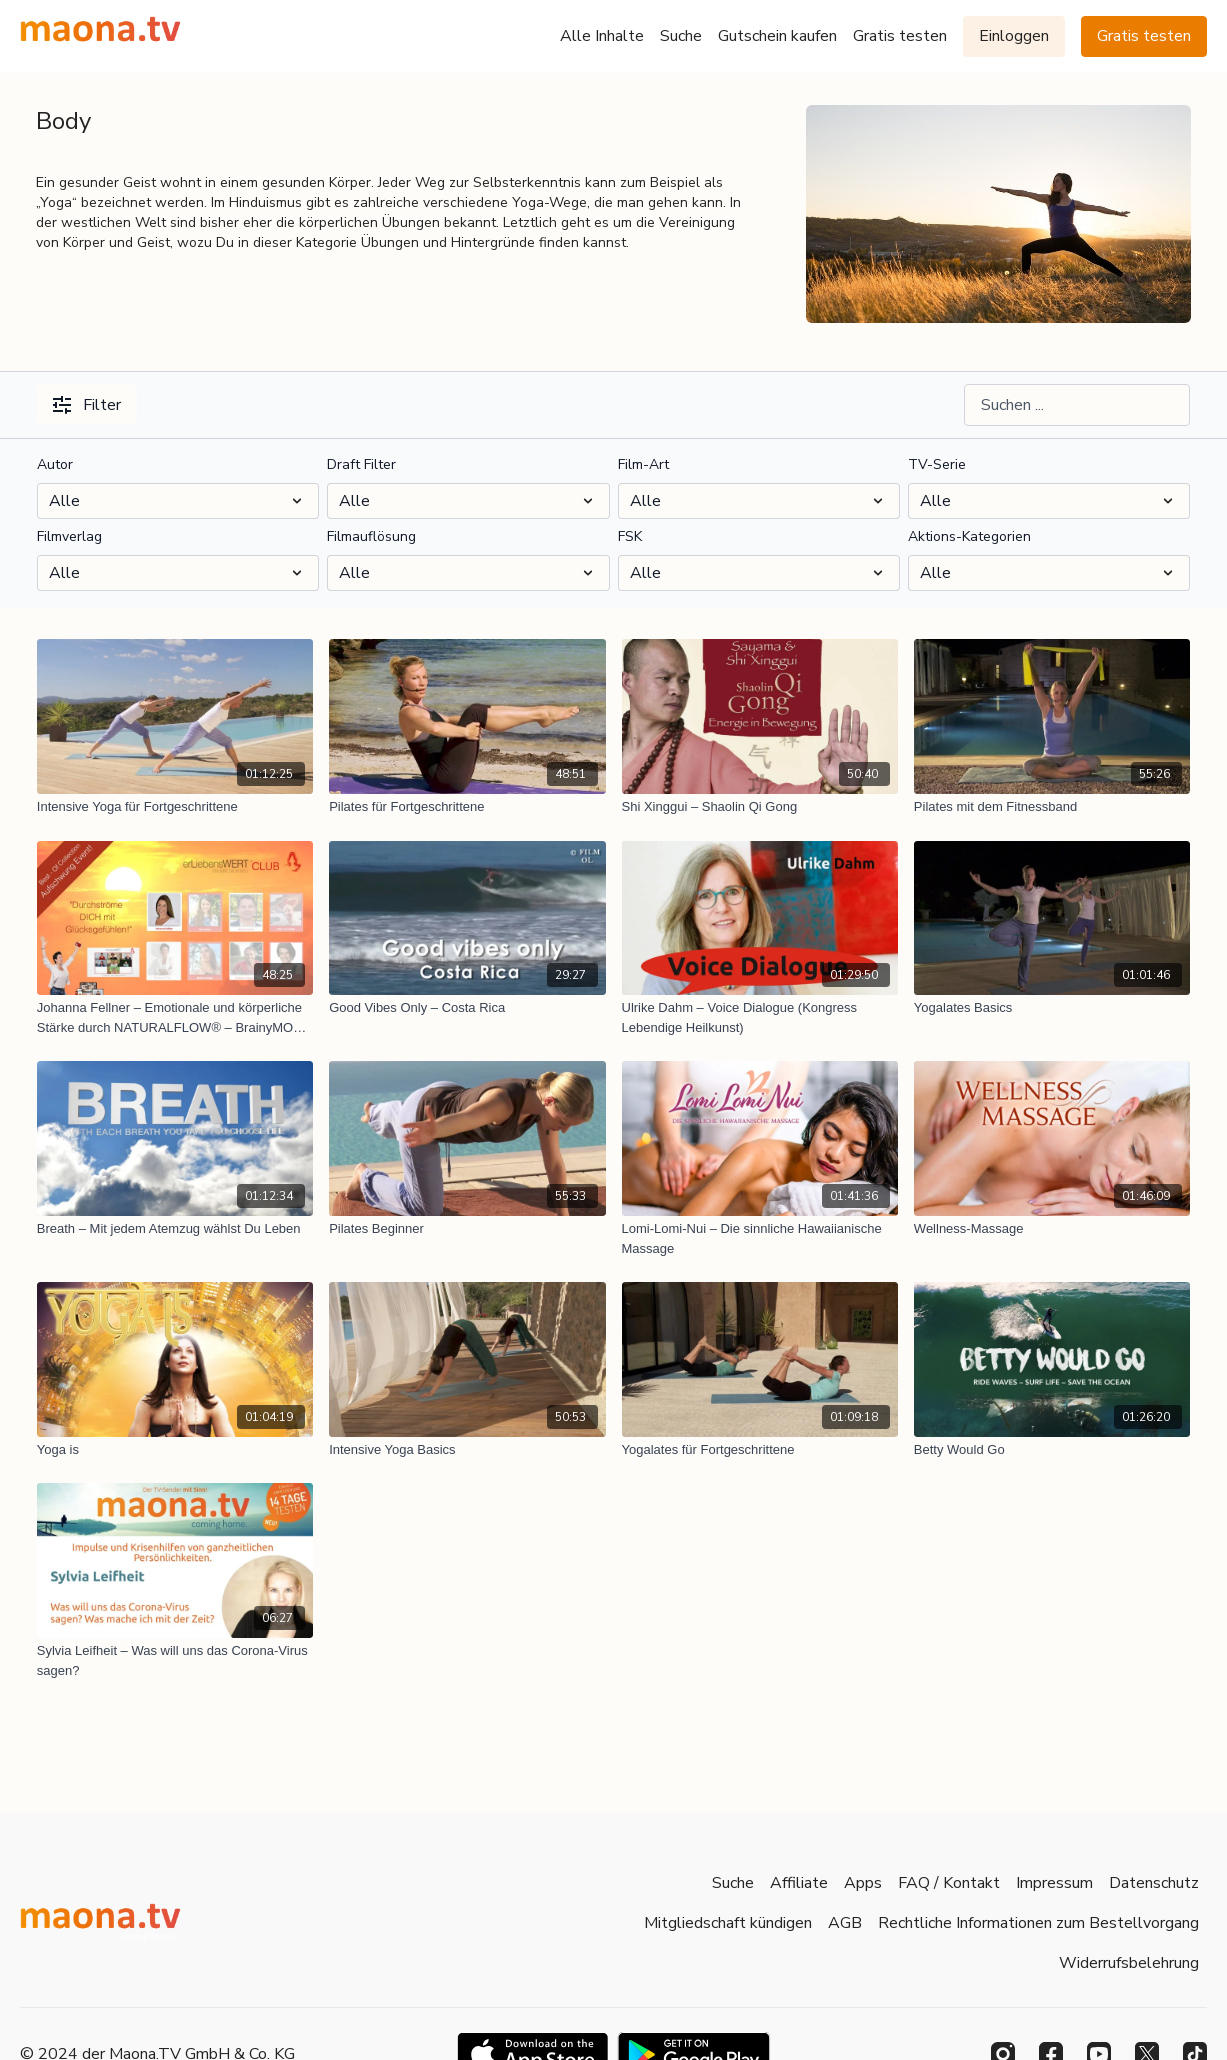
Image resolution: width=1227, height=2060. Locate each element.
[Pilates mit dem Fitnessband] (1052, 807)
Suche (681, 36)
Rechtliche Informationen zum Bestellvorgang (1038, 1923)
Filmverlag (69, 536)
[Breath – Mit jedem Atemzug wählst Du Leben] (175, 1229)
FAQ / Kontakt (949, 1883)
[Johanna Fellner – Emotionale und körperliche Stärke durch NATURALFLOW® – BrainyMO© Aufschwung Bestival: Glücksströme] (175, 1017)
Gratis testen (900, 36)
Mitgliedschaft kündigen (728, 1923)
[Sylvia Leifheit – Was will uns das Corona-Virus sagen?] (175, 1660)
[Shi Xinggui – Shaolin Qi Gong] (760, 807)
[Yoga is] (175, 1450)
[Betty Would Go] (1052, 1450)
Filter (87, 405)
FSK (630, 536)
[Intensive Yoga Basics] (467, 1450)
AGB (845, 1923)
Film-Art (643, 464)
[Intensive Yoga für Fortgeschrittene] (175, 807)
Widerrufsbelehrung (1129, 1963)
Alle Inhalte (602, 36)
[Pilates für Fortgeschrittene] (467, 807)
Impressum (1054, 1883)
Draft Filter (361, 464)
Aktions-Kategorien (969, 536)
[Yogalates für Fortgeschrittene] (760, 1450)
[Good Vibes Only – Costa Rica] (467, 1008)
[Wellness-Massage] (1052, 1229)
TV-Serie (937, 464)
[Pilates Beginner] (467, 1229)
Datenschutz (1154, 1883)
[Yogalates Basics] (1052, 1008)
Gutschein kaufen (777, 36)
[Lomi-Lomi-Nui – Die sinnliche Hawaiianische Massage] (760, 1238)
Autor (55, 464)
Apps (863, 1883)
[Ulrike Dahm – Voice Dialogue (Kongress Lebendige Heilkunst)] (760, 1017)
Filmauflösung (371, 536)
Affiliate (799, 1883)
